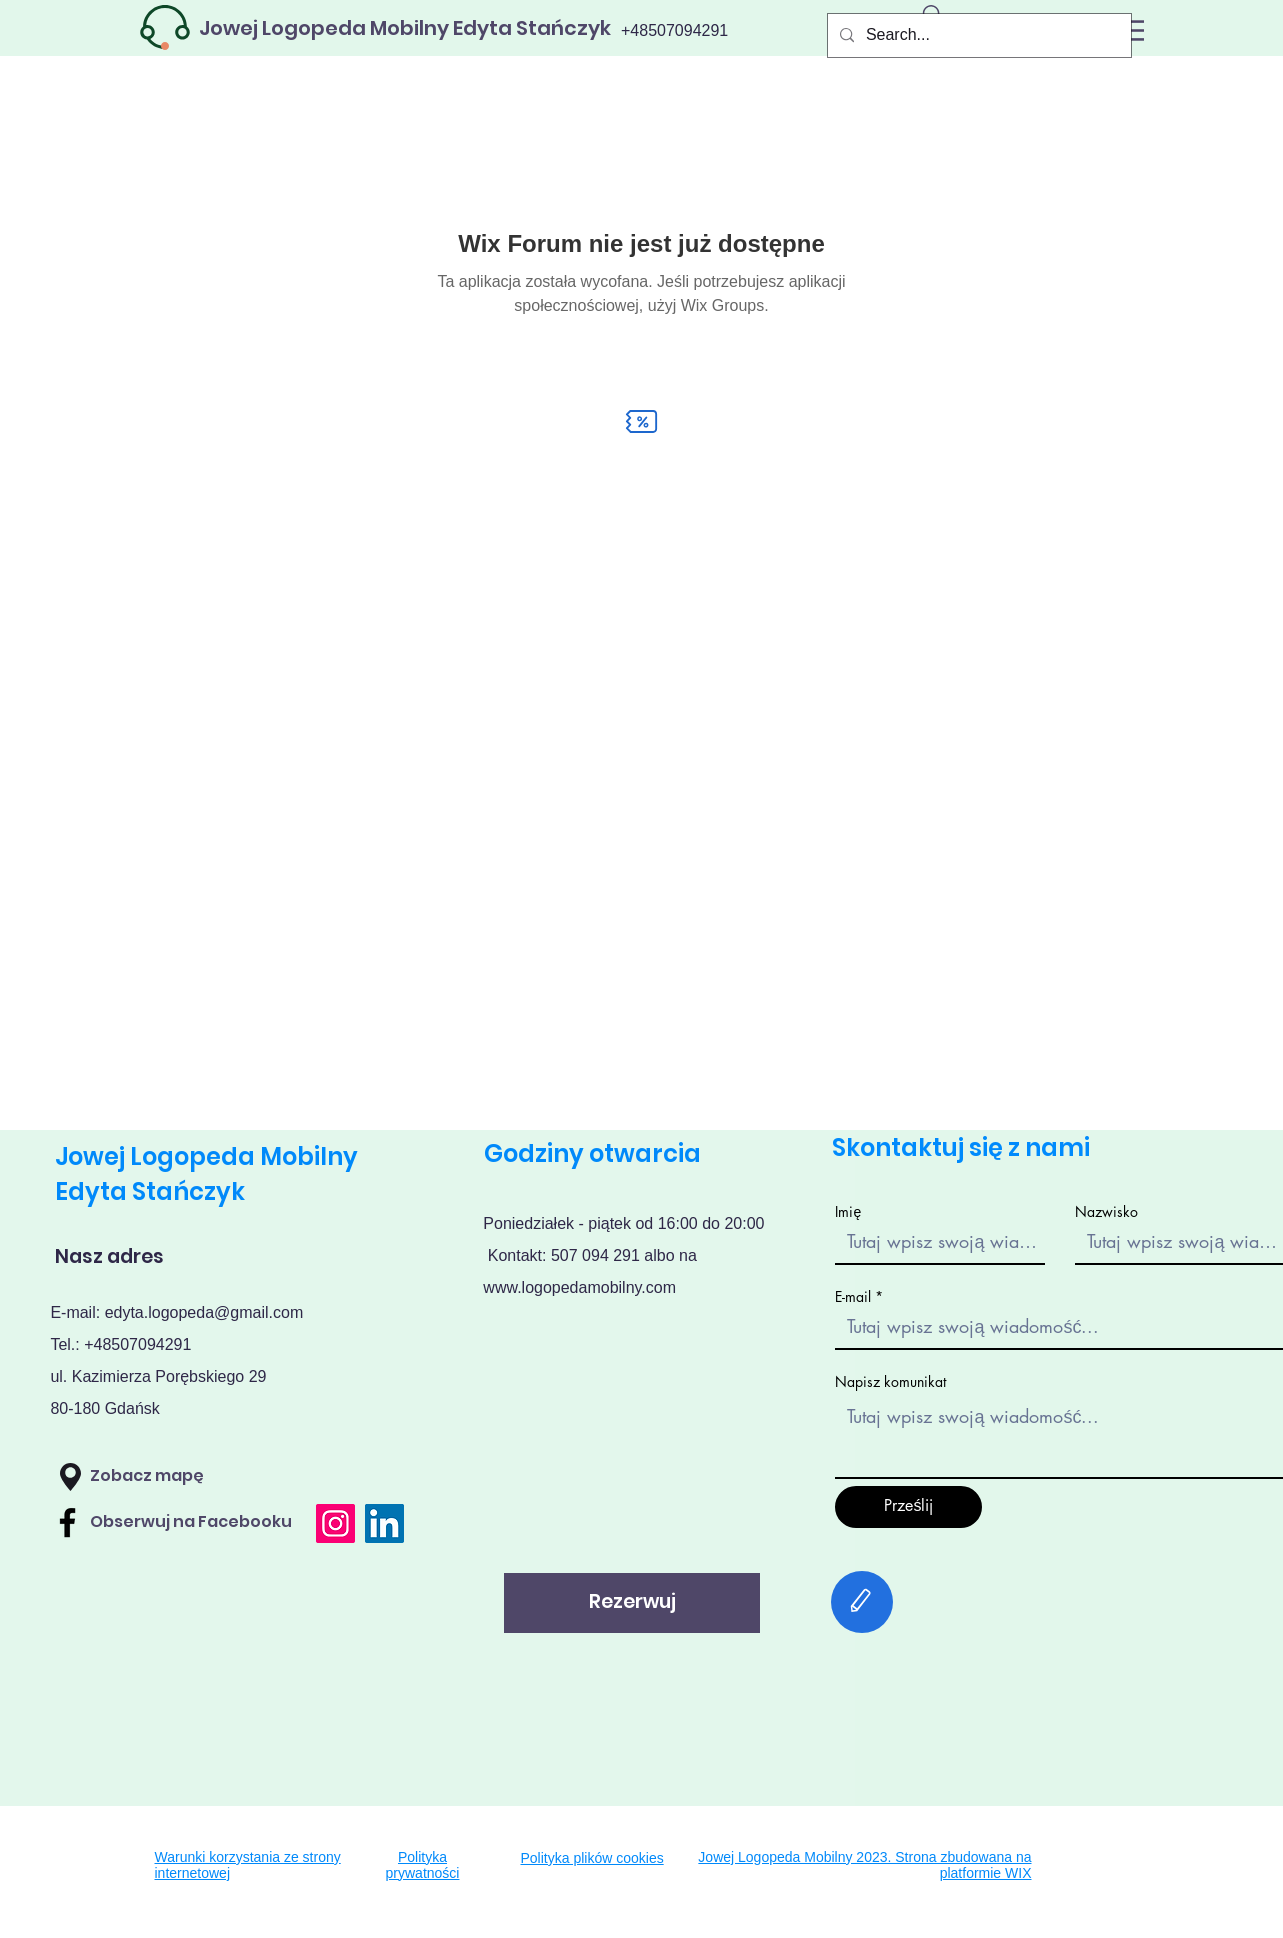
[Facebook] (67, 1522)
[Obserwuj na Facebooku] (203, 1523)
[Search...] (977, 35)
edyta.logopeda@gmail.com (204, 1312)
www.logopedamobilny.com (579, 1287)
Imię (848, 1212)
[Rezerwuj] (632, 1603)
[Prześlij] (908, 1507)
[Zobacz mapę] (193, 1477)
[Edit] (862, 1602)
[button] (70, 1477)
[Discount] (642, 422)
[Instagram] (335, 1523)
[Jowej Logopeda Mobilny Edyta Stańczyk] (405, 27)
